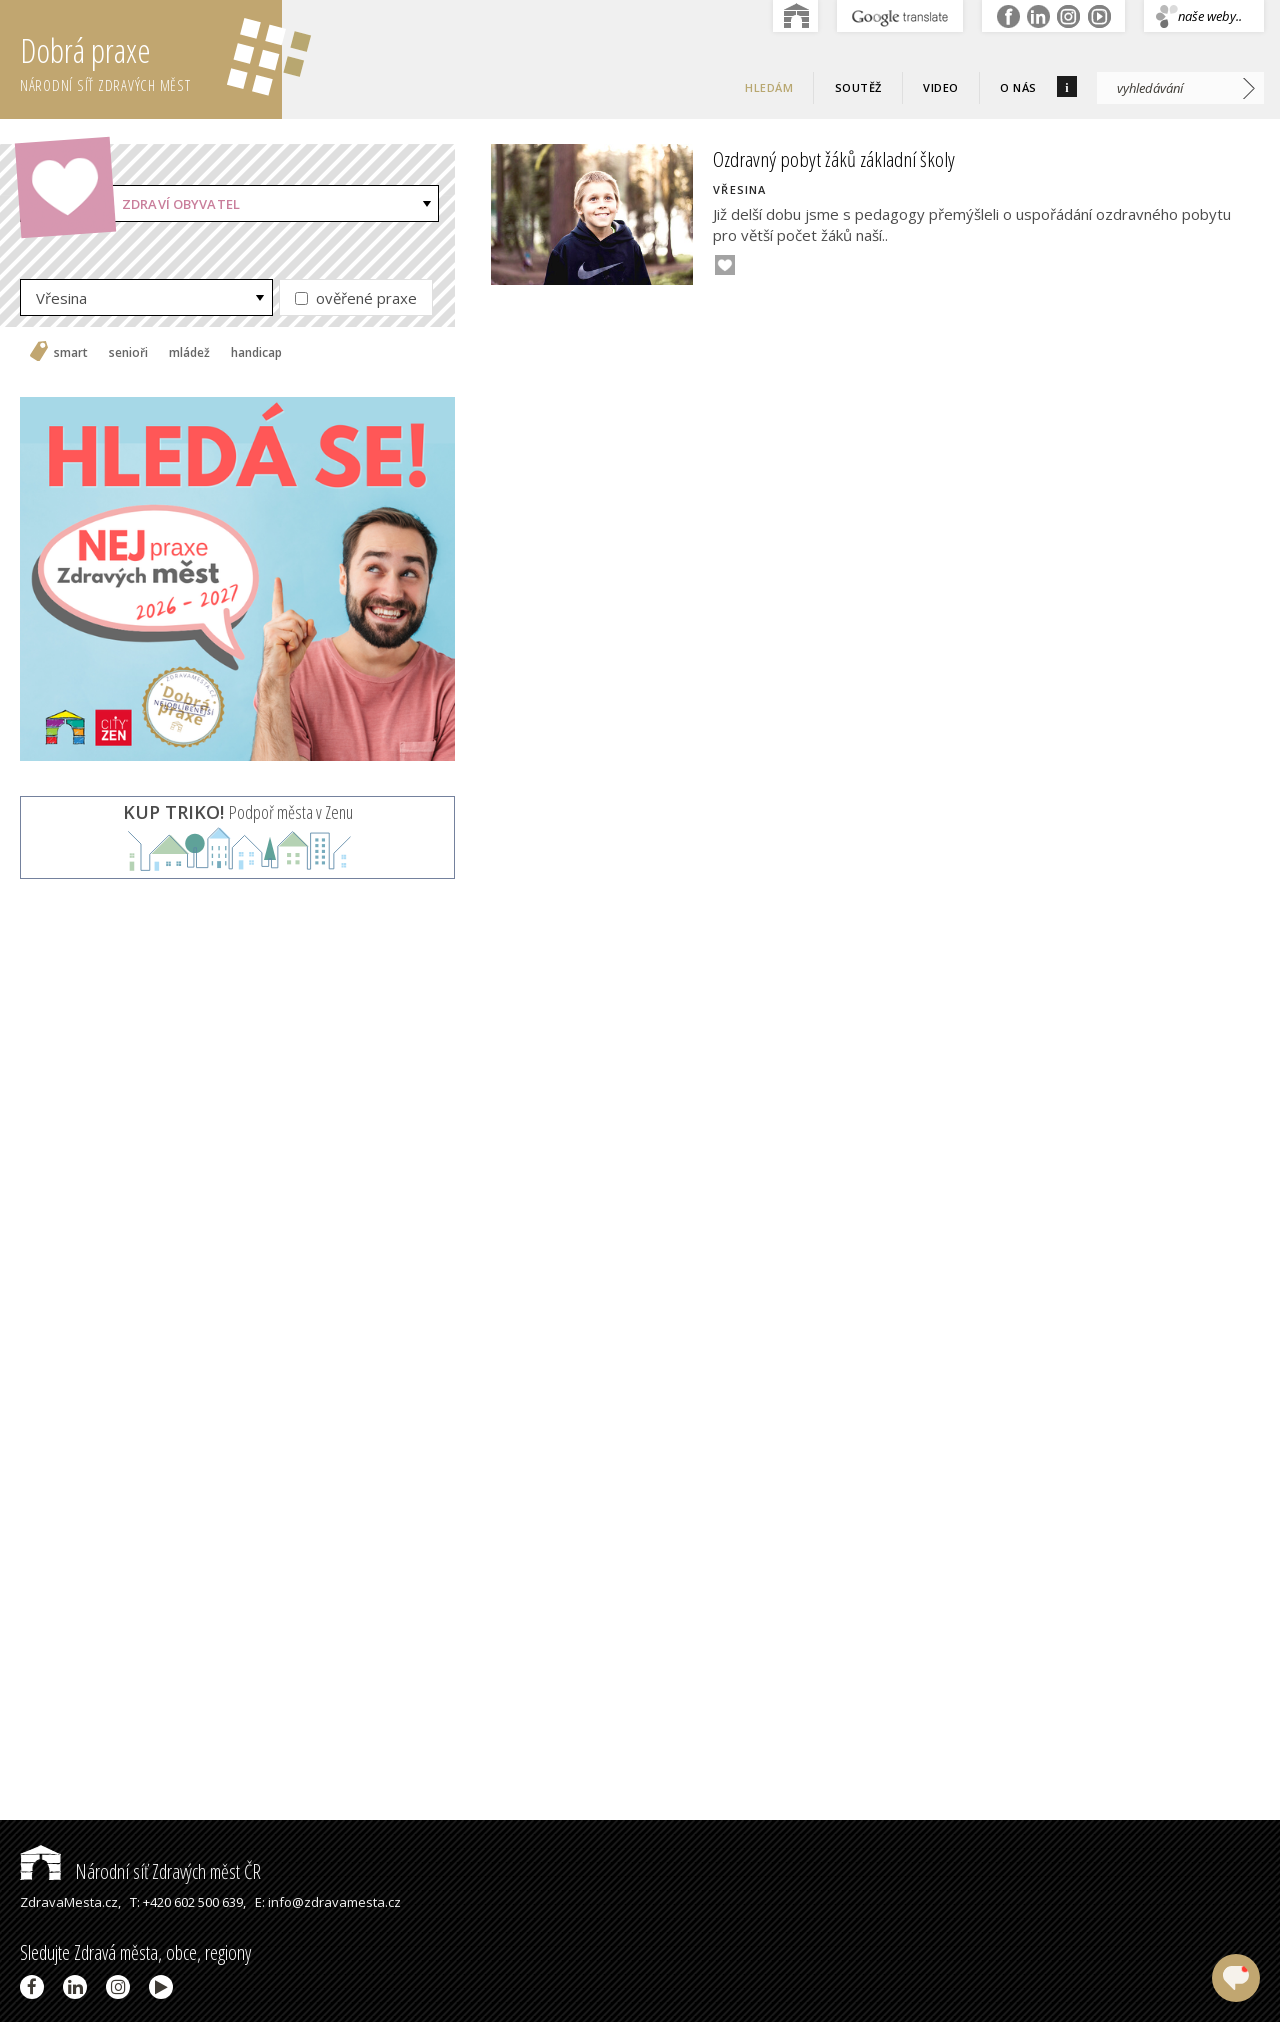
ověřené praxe (356, 298)
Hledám (769, 87)
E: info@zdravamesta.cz (328, 1902)
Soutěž (858, 87)
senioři (128, 353)
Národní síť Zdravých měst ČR (140, 1871)
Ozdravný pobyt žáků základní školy (834, 159)
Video (941, 87)
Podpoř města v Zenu (238, 812)
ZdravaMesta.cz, (70, 1902)
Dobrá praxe (151, 60)
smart (71, 353)
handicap (256, 353)
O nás (1018, 87)
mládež (189, 353)
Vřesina (61, 298)
